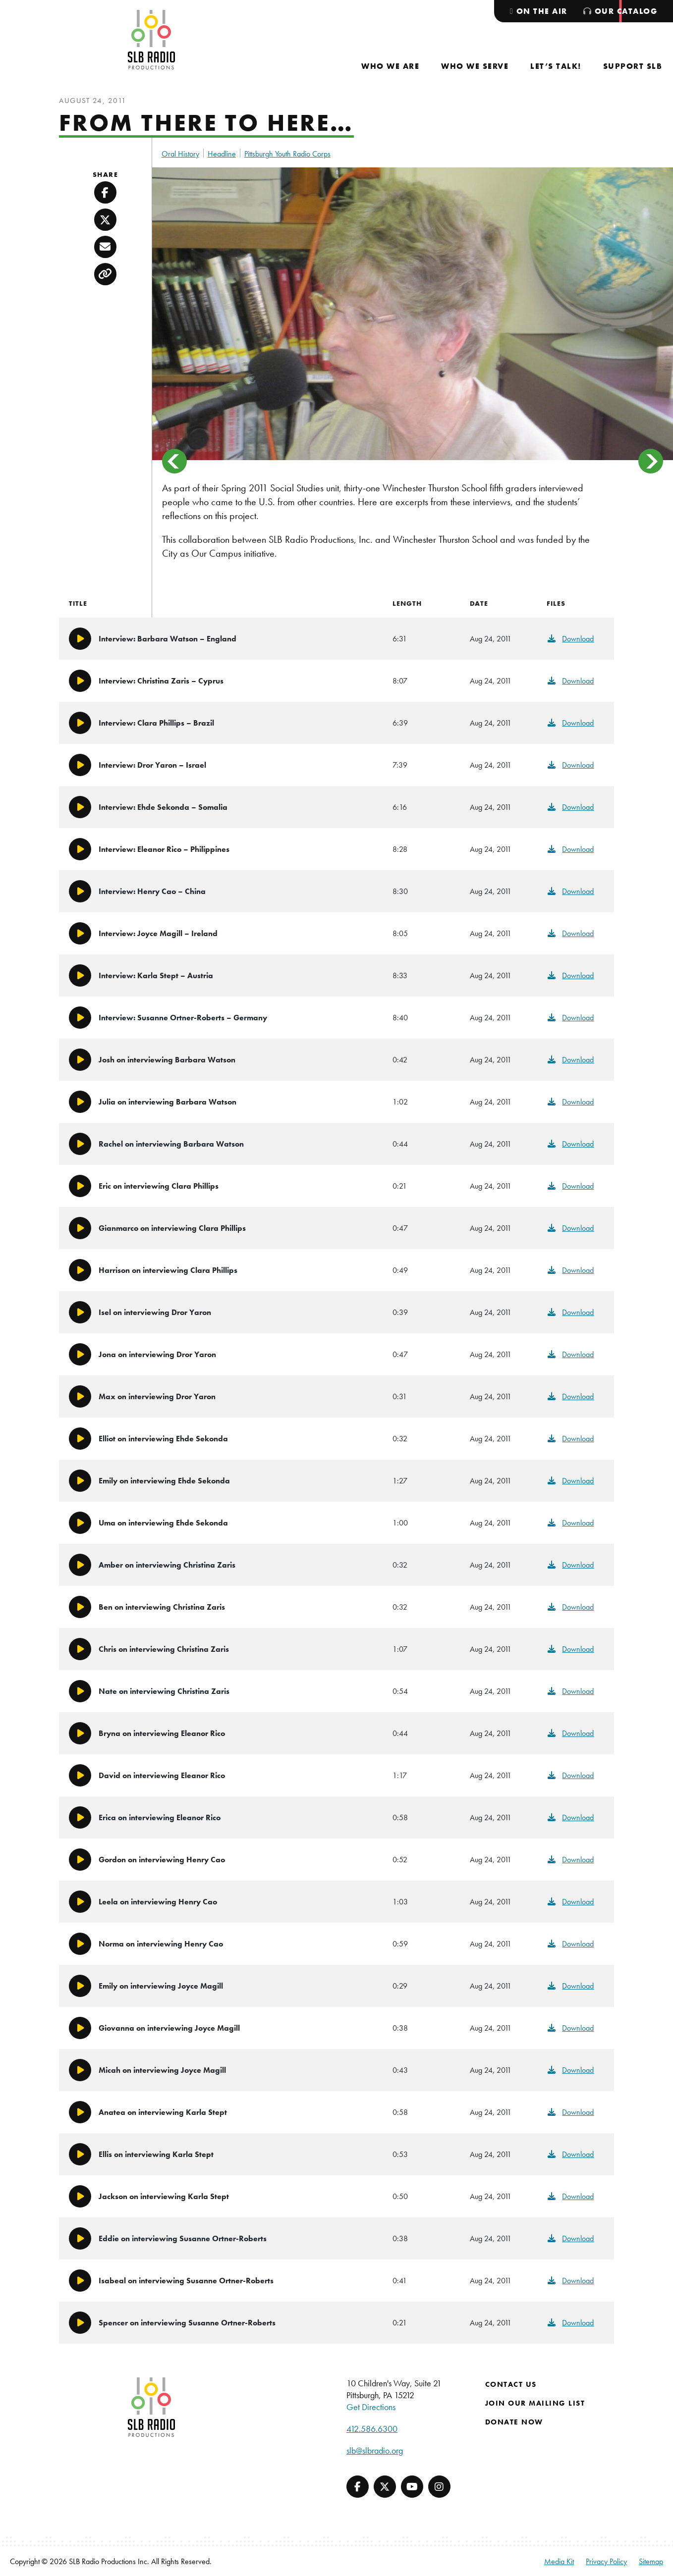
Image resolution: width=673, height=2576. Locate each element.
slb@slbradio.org (374, 2450)
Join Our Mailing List (535, 2403)
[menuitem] (390, 66)
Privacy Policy (606, 2561)
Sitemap (651, 2561)
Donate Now (514, 2422)
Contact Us (511, 2384)
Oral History (180, 154)
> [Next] (650, 461)
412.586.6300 (371, 2428)
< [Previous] (174, 461)
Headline (222, 154)
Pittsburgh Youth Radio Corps (287, 154)
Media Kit (559, 2561)
